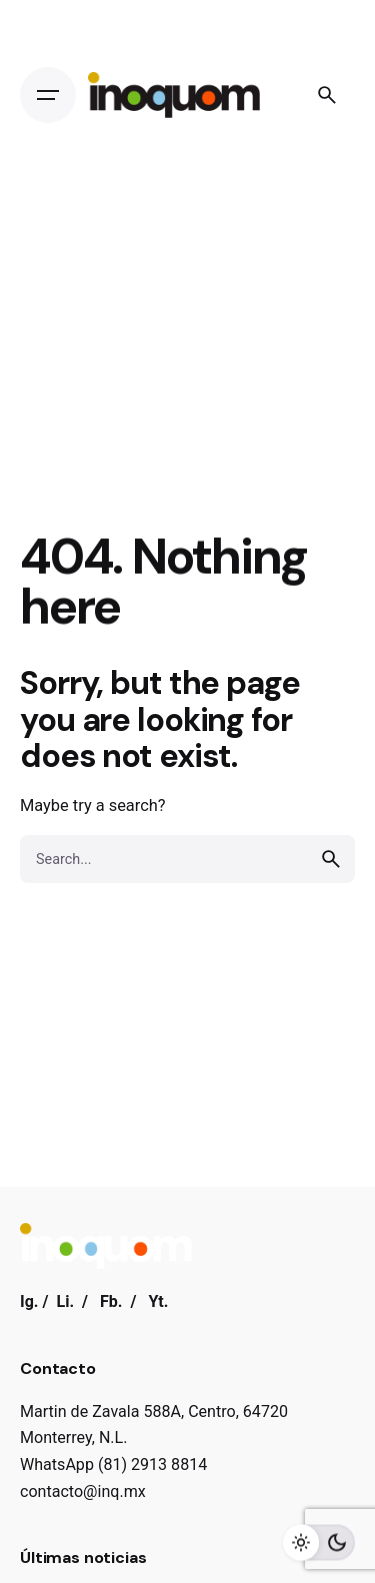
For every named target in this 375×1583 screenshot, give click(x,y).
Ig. (29, 1301)
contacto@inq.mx (83, 1491)
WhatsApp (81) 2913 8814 (113, 1464)
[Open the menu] (48, 95)
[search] (331, 859)
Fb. (111, 1301)
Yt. (158, 1301)
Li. (65, 1301)
